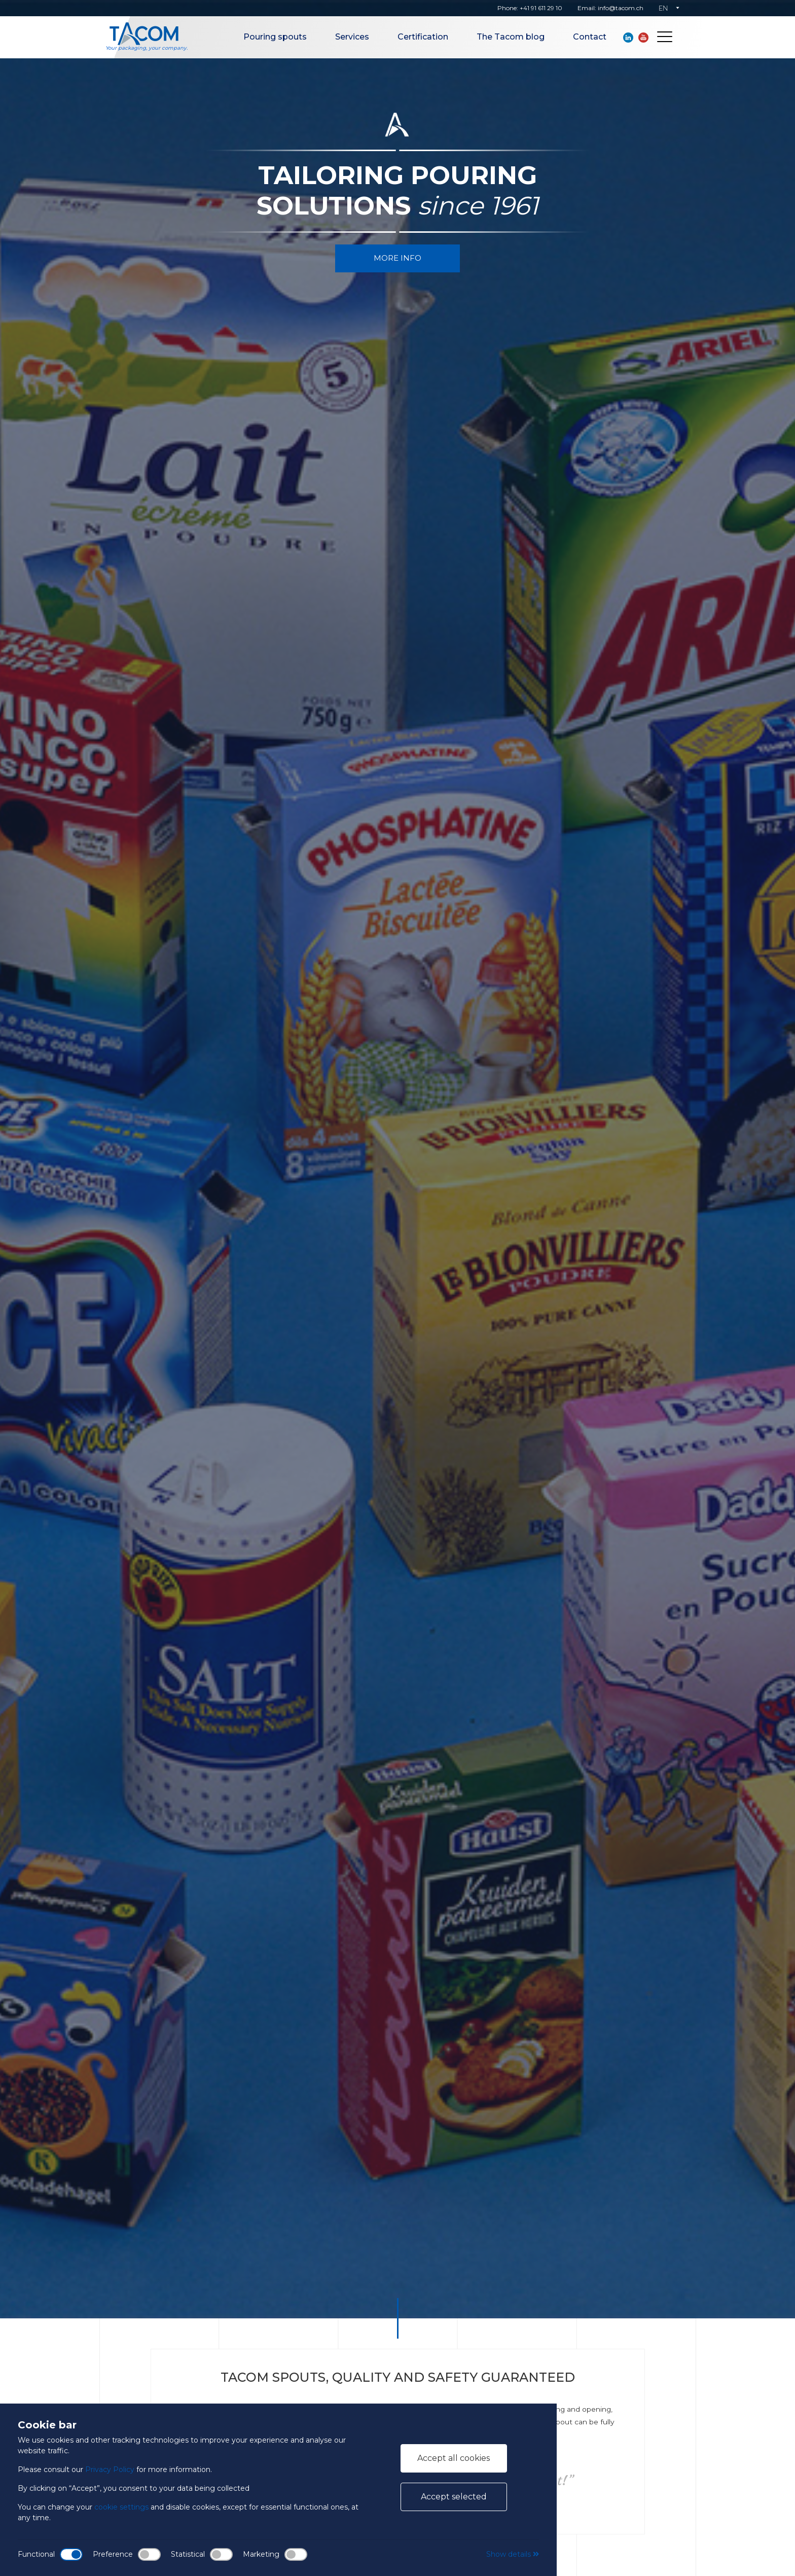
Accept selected (454, 2496)
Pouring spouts (275, 37)
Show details (512, 2554)
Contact (589, 37)
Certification (422, 37)
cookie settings (121, 2507)
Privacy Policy (109, 2469)
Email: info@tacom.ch (610, 8)
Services (352, 37)
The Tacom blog (511, 37)
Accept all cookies (453, 2458)
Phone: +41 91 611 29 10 (529, 8)
